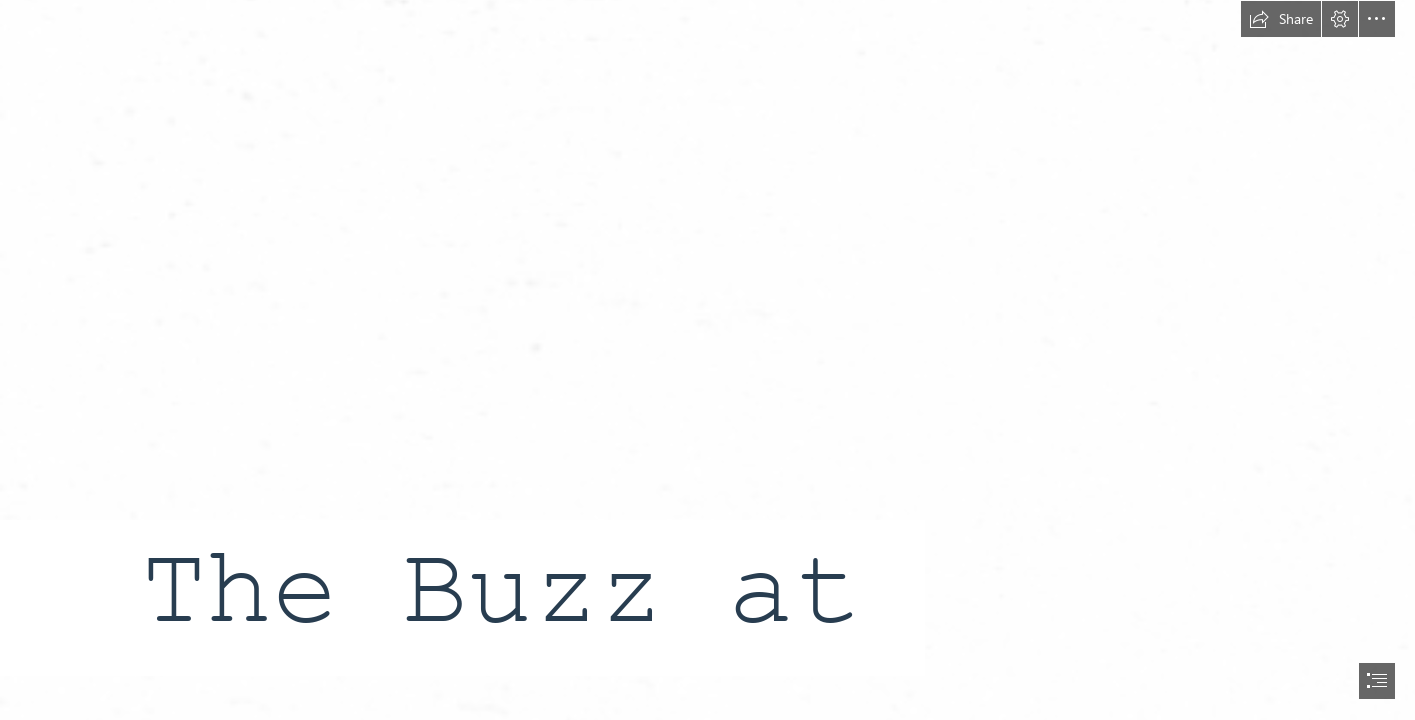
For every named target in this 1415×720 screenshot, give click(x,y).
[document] (707, 360)
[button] (1281, 19)
